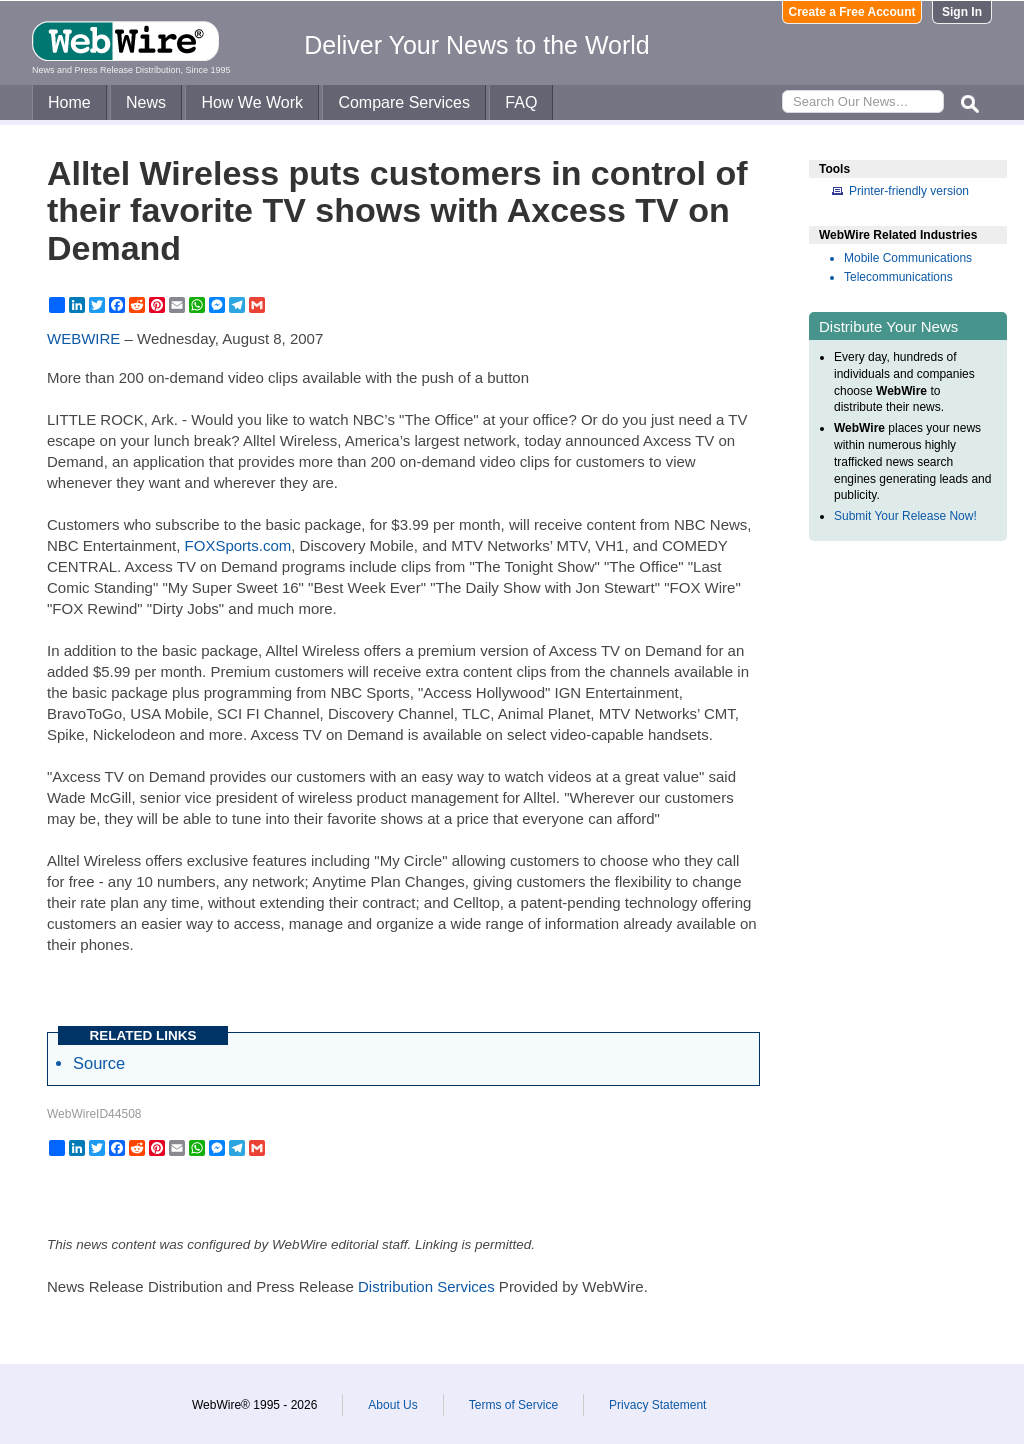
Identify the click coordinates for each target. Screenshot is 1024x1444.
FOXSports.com (238, 545)
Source (99, 1063)
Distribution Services (426, 1286)
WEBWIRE (83, 338)
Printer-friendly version (909, 191)
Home (69, 102)
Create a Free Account (852, 12)
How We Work (252, 102)
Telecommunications (898, 277)
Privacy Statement (657, 1405)
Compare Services (404, 102)
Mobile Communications (908, 258)
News (146, 102)
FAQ (521, 102)
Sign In (962, 12)
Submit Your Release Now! (905, 516)
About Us (392, 1405)
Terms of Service (513, 1405)
